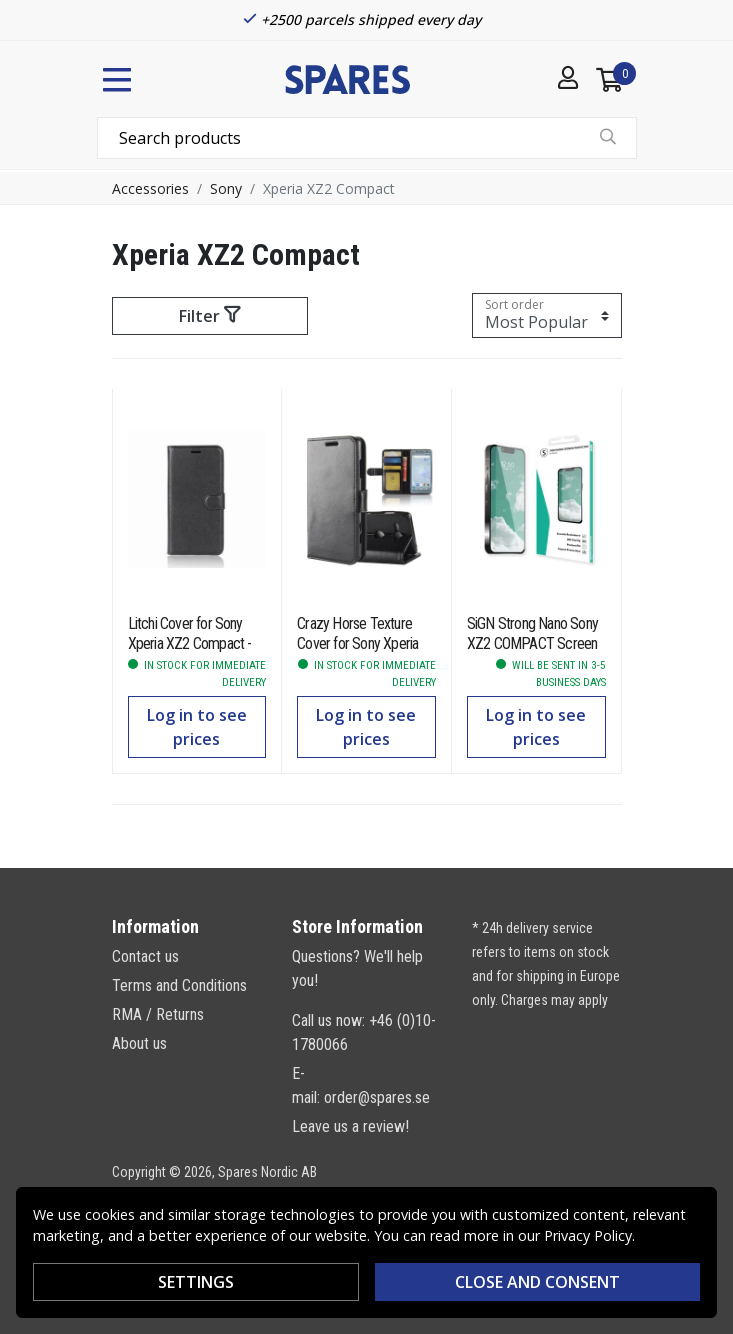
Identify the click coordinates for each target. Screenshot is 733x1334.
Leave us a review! (350, 1126)
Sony (226, 188)
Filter (209, 316)
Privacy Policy (588, 1235)
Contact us (145, 956)
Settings (196, 1282)
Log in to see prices (197, 727)
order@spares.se (377, 1097)
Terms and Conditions (179, 985)
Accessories (150, 188)
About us (139, 1043)
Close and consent (537, 1282)
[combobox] (367, 138)
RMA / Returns (158, 1014)
